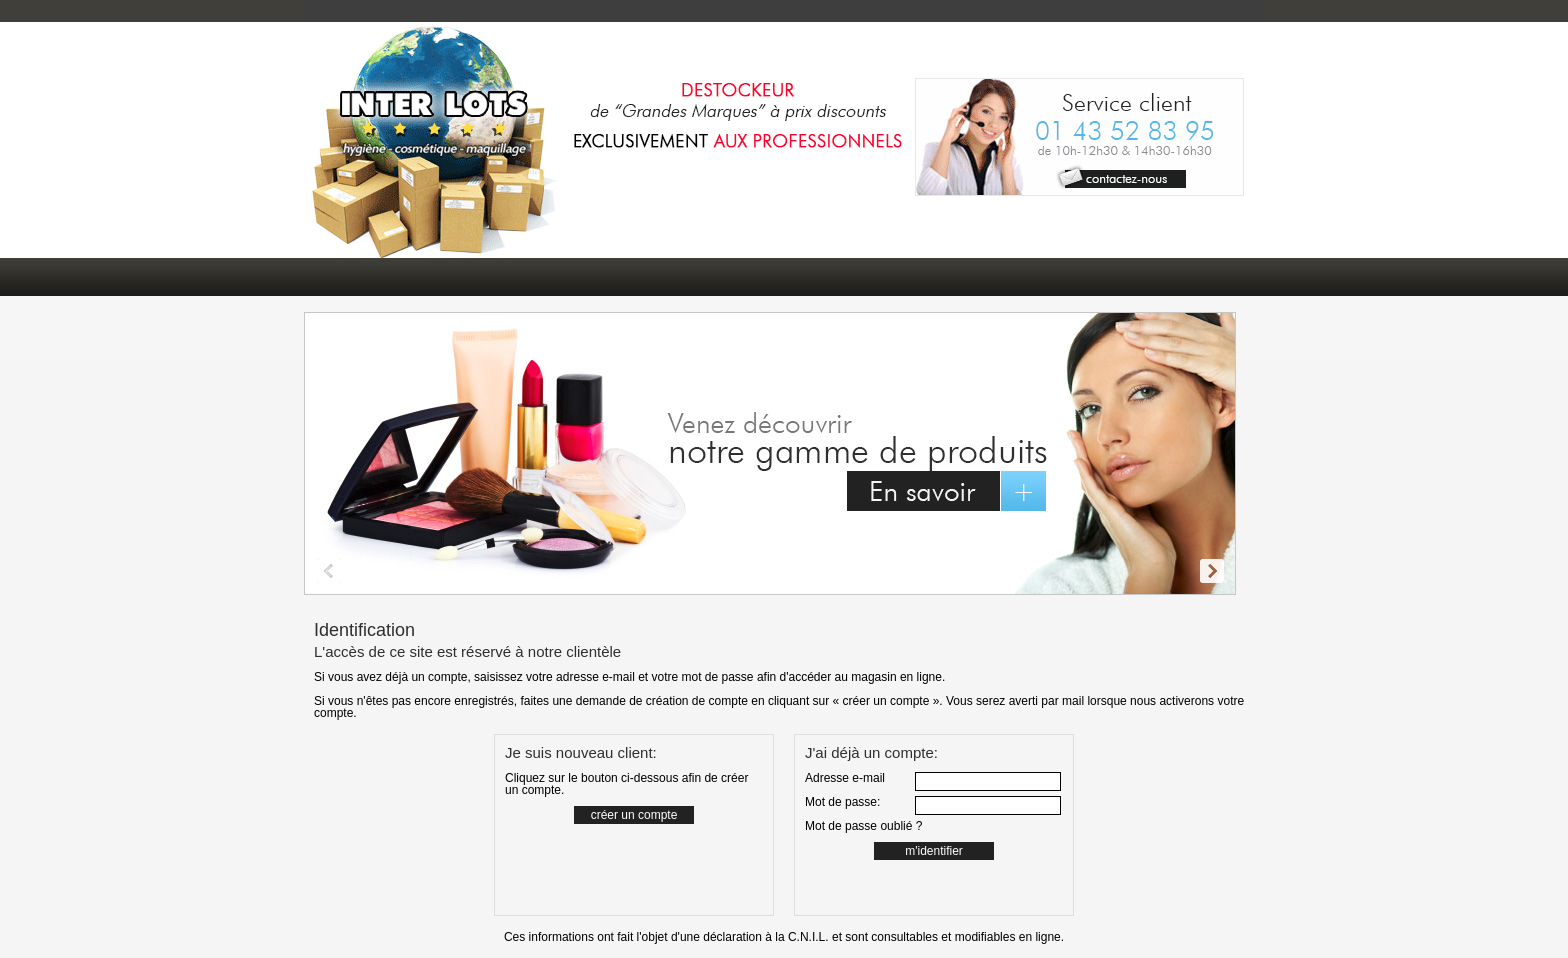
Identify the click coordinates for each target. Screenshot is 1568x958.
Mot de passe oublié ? (863, 826)
